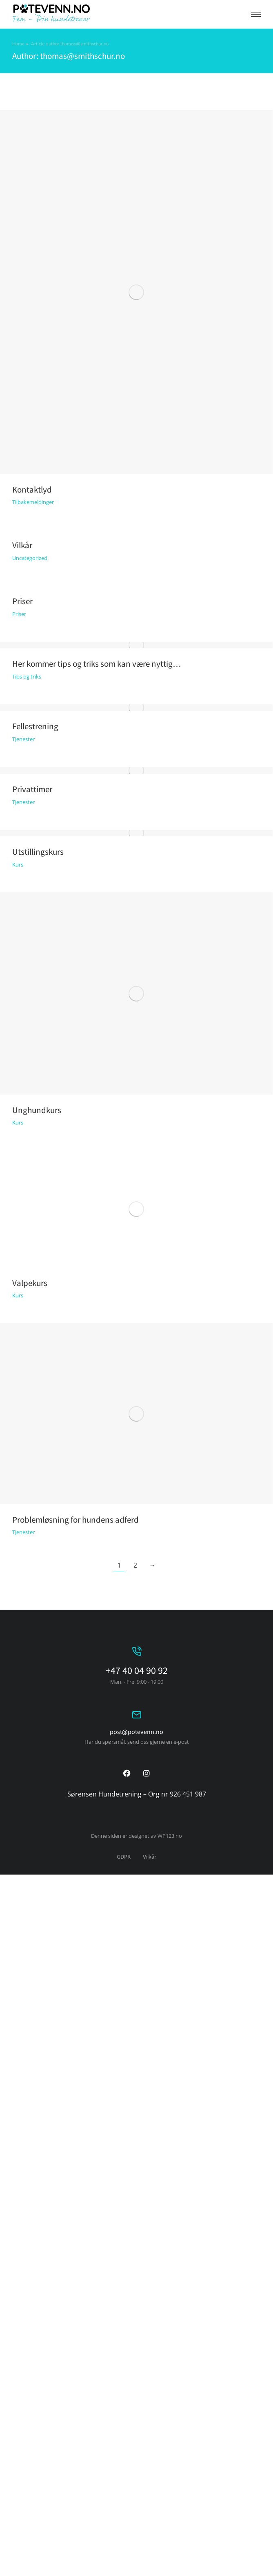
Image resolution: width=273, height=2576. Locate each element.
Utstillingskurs (38, 851)
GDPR (124, 1856)
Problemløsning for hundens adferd (75, 1519)
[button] (256, 14)
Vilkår (22, 545)
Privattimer (32, 789)
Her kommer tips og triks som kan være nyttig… (96, 663)
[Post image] (136, 292)
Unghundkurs (36, 1110)
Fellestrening (35, 726)
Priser (22, 601)
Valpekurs (29, 1282)
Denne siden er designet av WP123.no (136, 1835)
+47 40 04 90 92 (137, 1670)
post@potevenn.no (136, 1731)
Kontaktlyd (32, 489)
